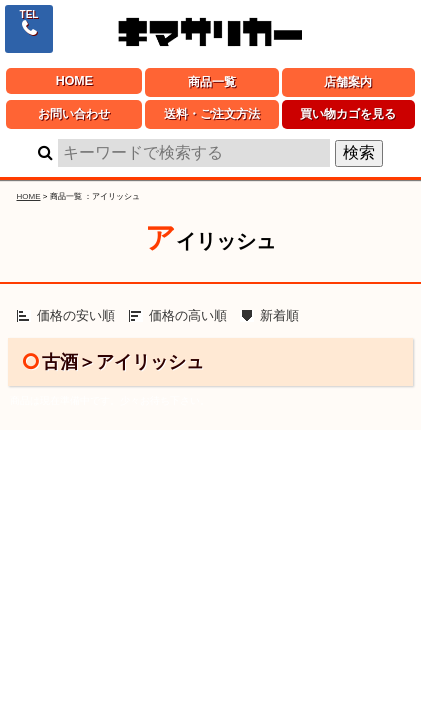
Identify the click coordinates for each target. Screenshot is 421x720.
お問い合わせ (74, 114)
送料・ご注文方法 (212, 114)
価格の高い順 (188, 315)
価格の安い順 (76, 315)
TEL (29, 14)
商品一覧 (212, 82)
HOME (74, 81)
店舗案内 (348, 82)
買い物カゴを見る (348, 114)
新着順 (279, 315)
